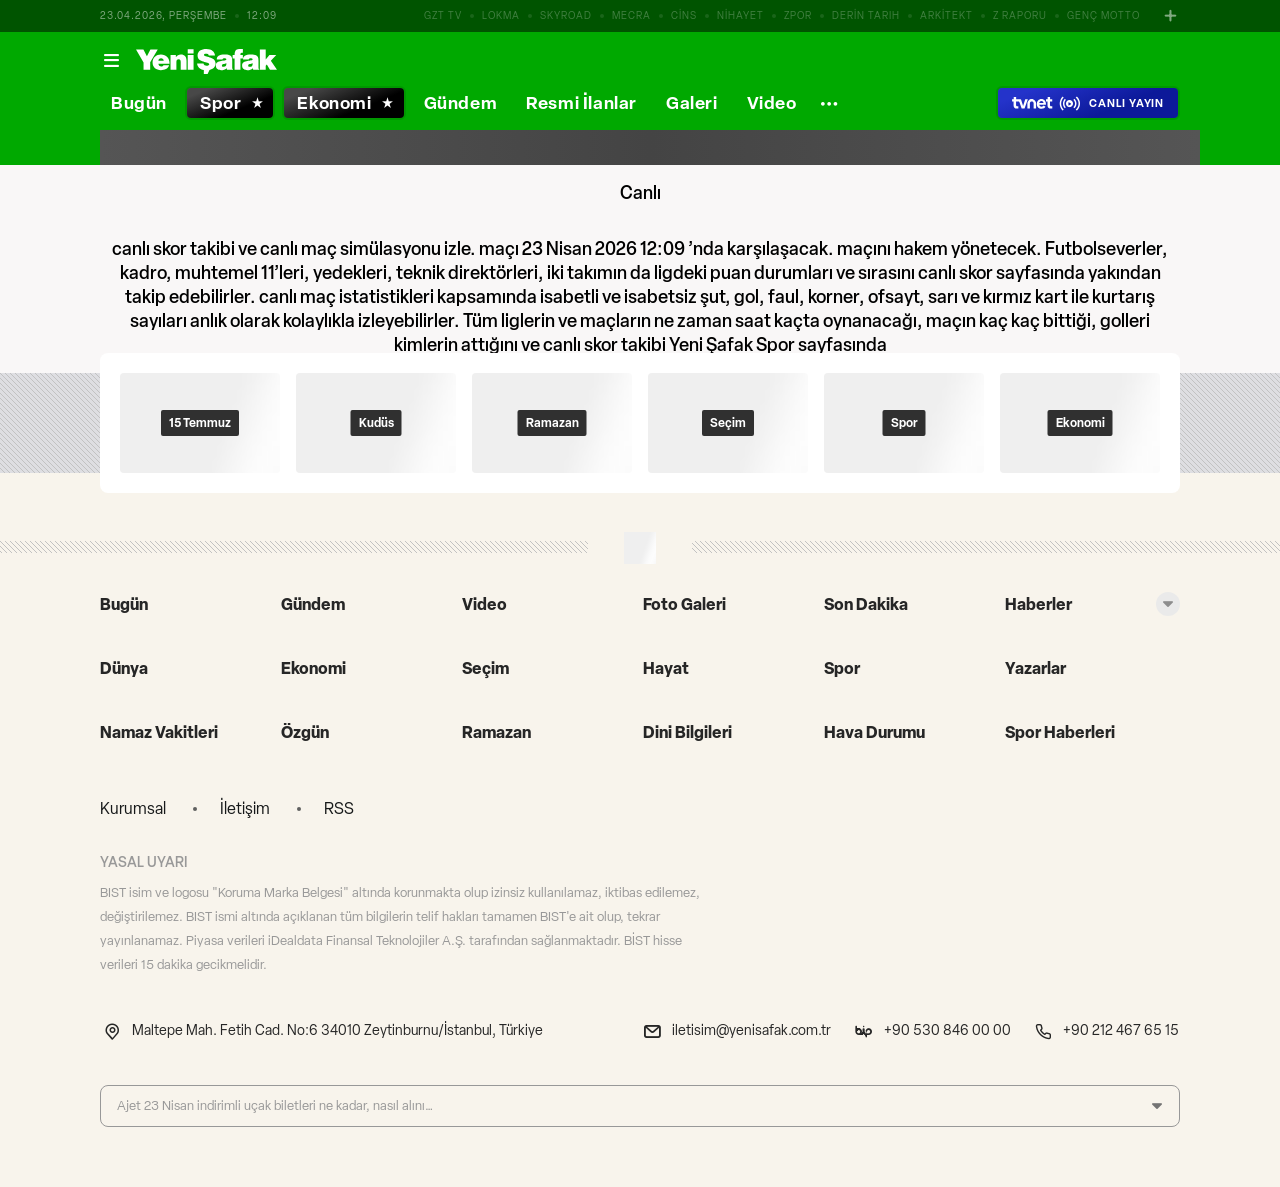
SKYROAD (566, 15)
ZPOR (798, 15)
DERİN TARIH (866, 15)
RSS (339, 808)
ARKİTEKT (946, 15)
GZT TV (443, 15)
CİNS (684, 15)
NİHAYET (740, 15)
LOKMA (501, 15)
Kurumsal (133, 808)
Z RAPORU (1020, 15)
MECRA (631, 15)
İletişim (245, 808)
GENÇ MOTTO (1103, 15)
